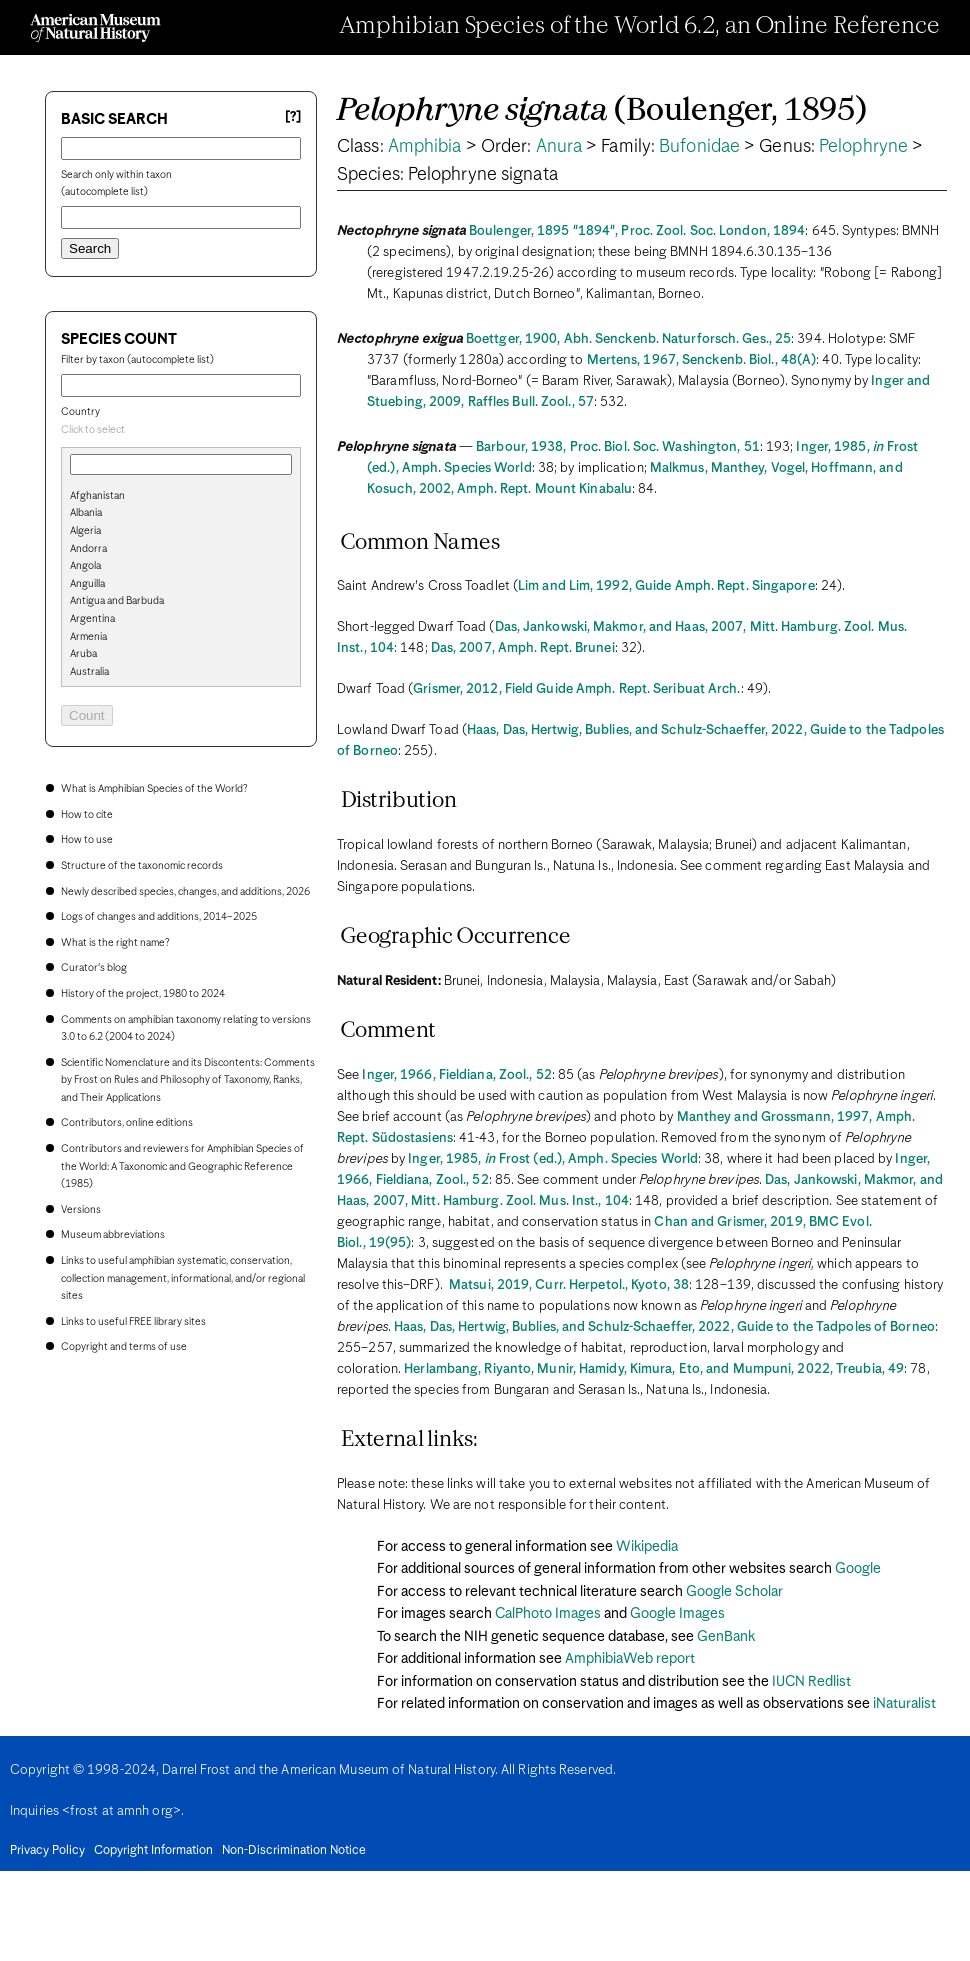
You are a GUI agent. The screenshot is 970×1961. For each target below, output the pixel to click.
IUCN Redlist (811, 1682)
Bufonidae (699, 147)
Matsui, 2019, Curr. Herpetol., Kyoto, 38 (569, 1285)
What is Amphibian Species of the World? (154, 789)
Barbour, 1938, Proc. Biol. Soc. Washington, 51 (618, 447)
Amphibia (425, 147)
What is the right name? (115, 943)
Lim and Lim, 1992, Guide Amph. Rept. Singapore (666, 586)
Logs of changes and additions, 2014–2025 (159, 917)
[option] (189, 497)
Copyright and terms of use (124, 1347)
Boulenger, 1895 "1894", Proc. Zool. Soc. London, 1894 (637, 231)
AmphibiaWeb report (630, 1659)
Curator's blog (94, 968)
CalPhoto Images (548, 1614)
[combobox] (181, 431)
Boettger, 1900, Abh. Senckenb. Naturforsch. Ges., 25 (628, 339)
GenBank (726, 1637)
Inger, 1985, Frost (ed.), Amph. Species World (553, 1159)
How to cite (87, 815)
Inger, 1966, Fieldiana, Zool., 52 (456, 1075)
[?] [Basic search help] (293, 117)
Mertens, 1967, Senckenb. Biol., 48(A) (702, 360)
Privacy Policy (47, 1851)
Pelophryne (863, 147)
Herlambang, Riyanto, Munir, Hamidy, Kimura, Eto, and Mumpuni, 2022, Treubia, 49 (654, 1369)
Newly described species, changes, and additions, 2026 (185, 892)
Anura (559, 147)
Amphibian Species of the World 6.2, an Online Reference (640, 27)
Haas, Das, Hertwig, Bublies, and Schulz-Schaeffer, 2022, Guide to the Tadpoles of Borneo (664, 1327)
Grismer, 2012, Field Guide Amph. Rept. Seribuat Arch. (576, 689)
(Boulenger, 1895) (602, 111)
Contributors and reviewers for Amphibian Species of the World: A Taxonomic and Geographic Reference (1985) (182, 1166)
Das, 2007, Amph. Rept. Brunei (523, 648)
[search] (181, 529)
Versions (81, 1210)
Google (858, 1569)
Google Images (677, 1614)
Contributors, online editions (127, 1123)
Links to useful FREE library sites (133, 1322)
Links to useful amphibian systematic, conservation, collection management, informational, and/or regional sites (183, 1278)
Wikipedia (647, 1547)
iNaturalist (904, 1704)
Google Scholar (734, 1592)
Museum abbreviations (113, 1235)
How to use (87, 840)
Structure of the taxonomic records (142, 866)
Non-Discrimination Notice (294, 1851)
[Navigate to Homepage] (95, 28)
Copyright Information (153, 1851)
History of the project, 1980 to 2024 (143, 994)
